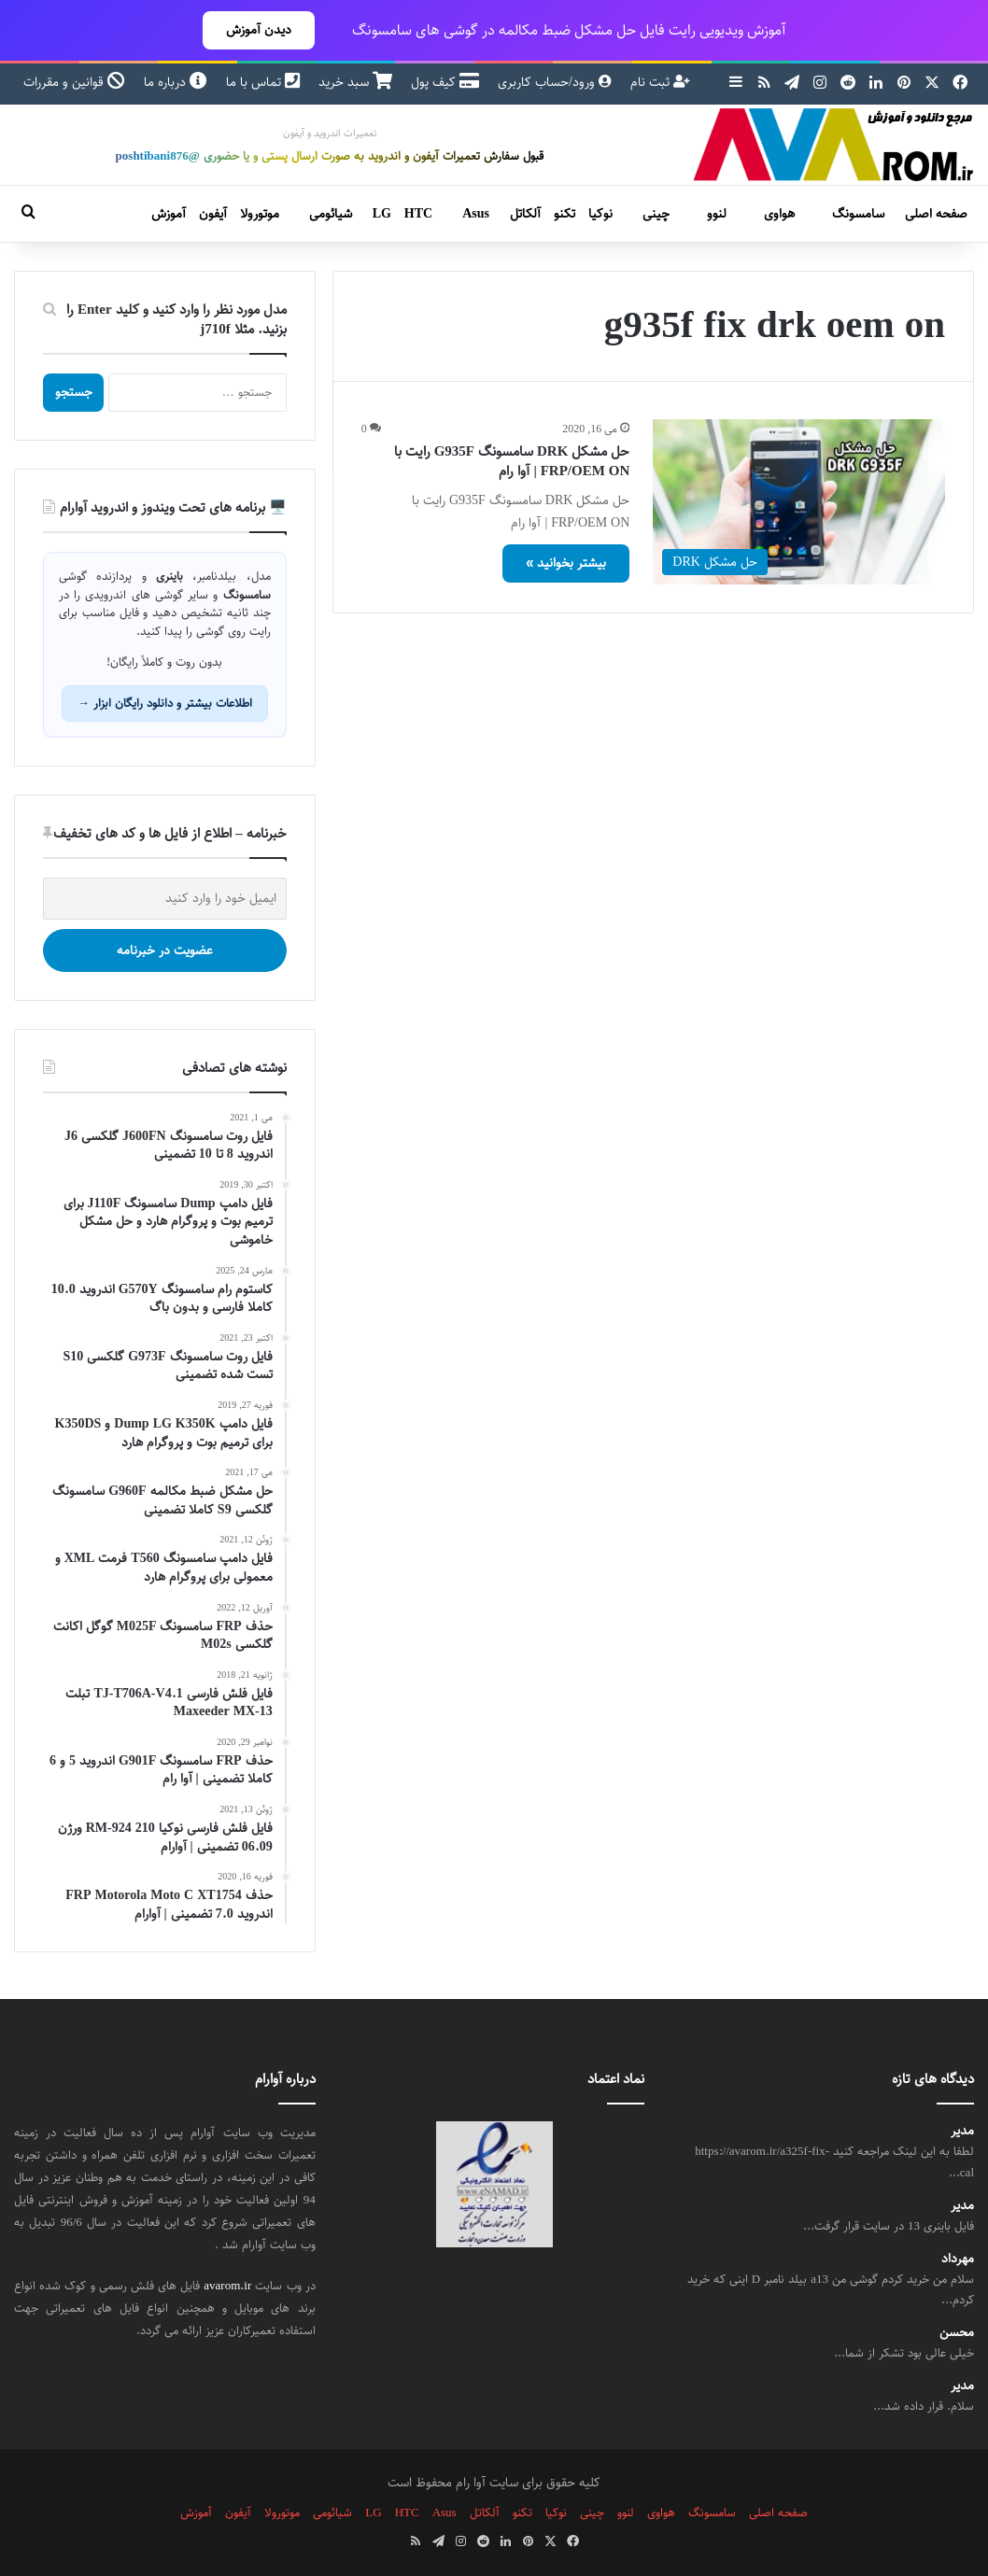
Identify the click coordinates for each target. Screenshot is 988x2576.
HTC (418, 214)
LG (382, 214)
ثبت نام (660, 82)
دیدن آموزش (258, 30)
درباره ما (175, 82)
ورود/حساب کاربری (555, 82)
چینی (656, 214)
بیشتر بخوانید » (566, 563)
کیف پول (445, 82)
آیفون (213, 214)
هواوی (779, 214)
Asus (475, 214)
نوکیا (600, 214)
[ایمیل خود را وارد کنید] (165, 899)
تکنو (564, 214)
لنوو (717, 214)
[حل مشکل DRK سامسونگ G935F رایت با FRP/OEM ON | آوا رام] (799, 501)
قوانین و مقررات (74, 82)
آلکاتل (525, 214)
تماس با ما (263, 82)
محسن (956, 2333)
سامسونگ (858, 214)
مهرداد (957, 2259)
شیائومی (330, 214)
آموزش (168, 214)
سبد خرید (355, 82)
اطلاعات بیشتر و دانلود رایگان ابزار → (165, 703)
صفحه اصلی (936, 214)
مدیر (962, 2131)
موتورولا (259, 214)
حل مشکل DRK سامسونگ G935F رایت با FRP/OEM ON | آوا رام (512, 461)
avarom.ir (227, 2285)
